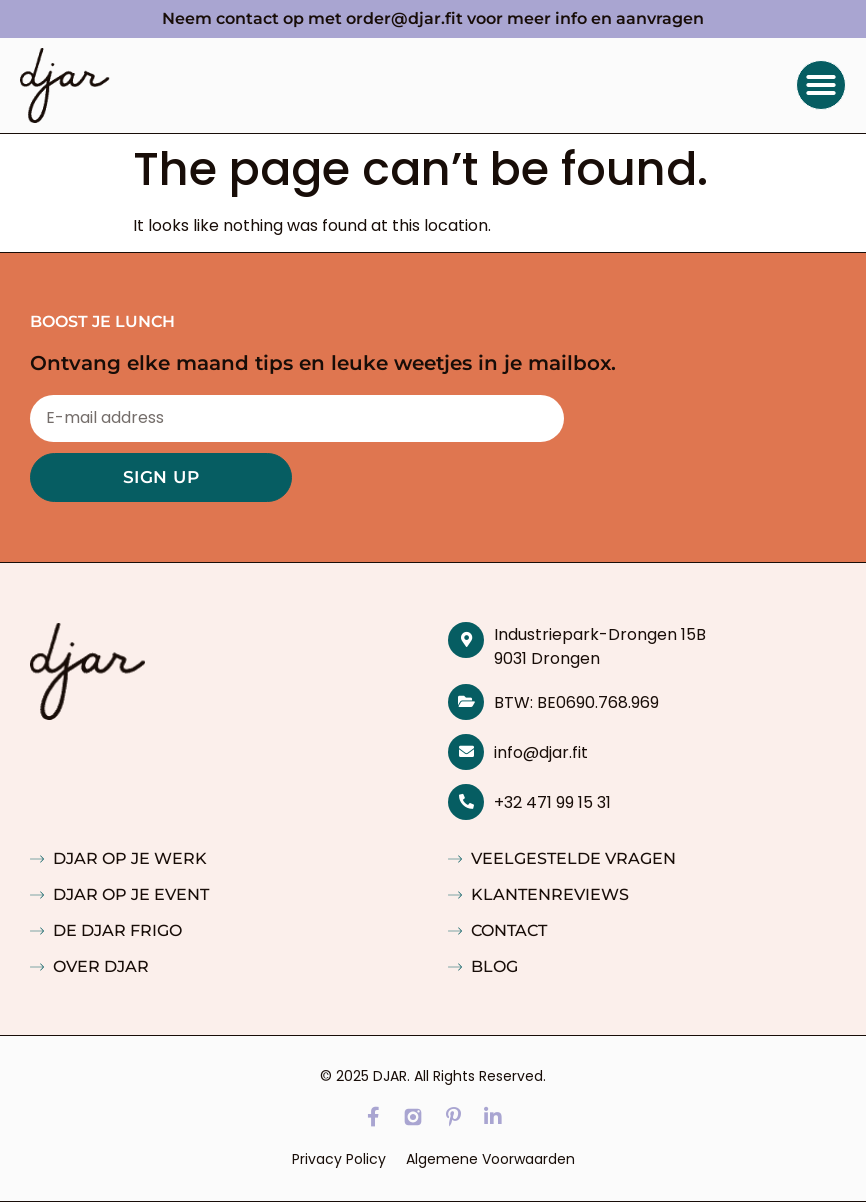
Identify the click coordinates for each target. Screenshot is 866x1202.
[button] (821, 85)
